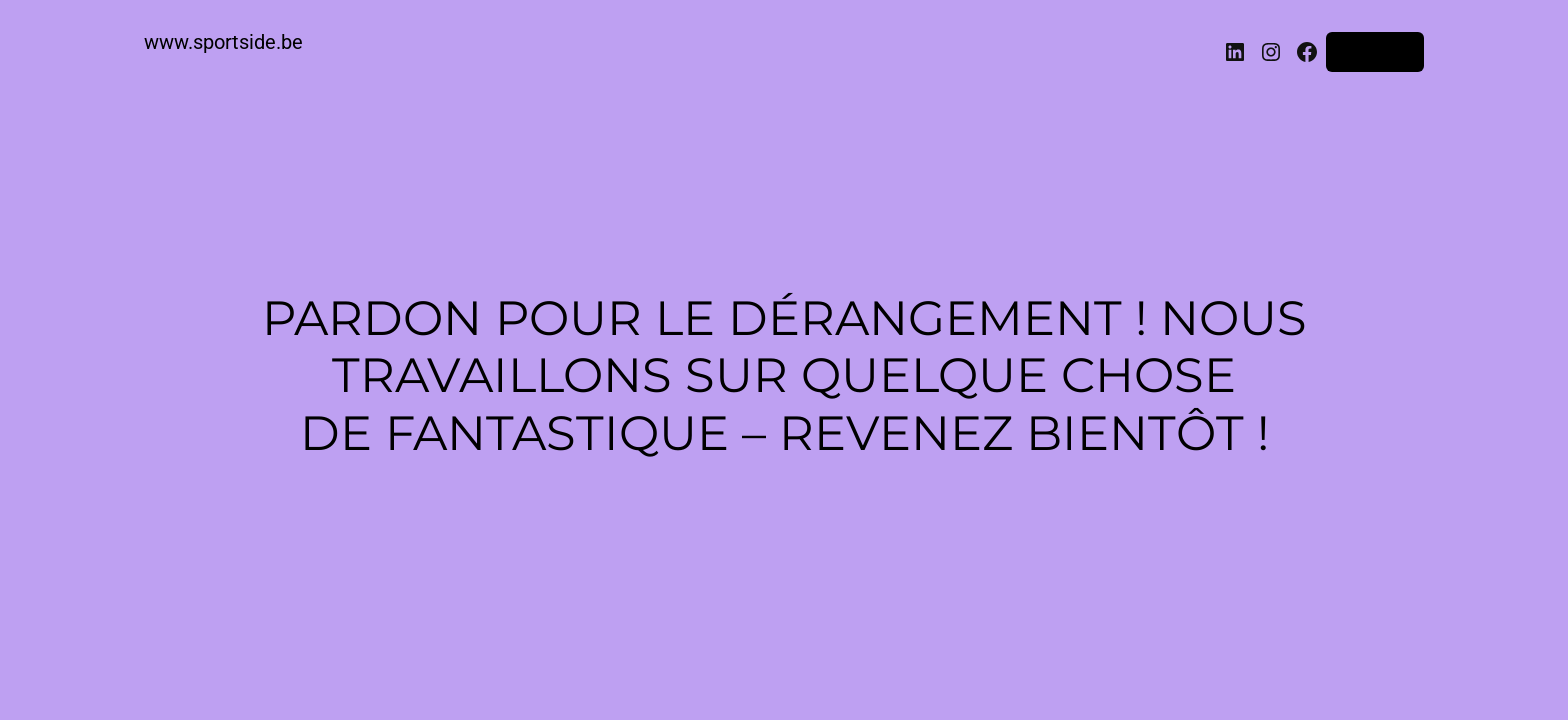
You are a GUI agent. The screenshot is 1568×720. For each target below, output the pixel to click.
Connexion (1375, 52)
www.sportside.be (223, 42)
